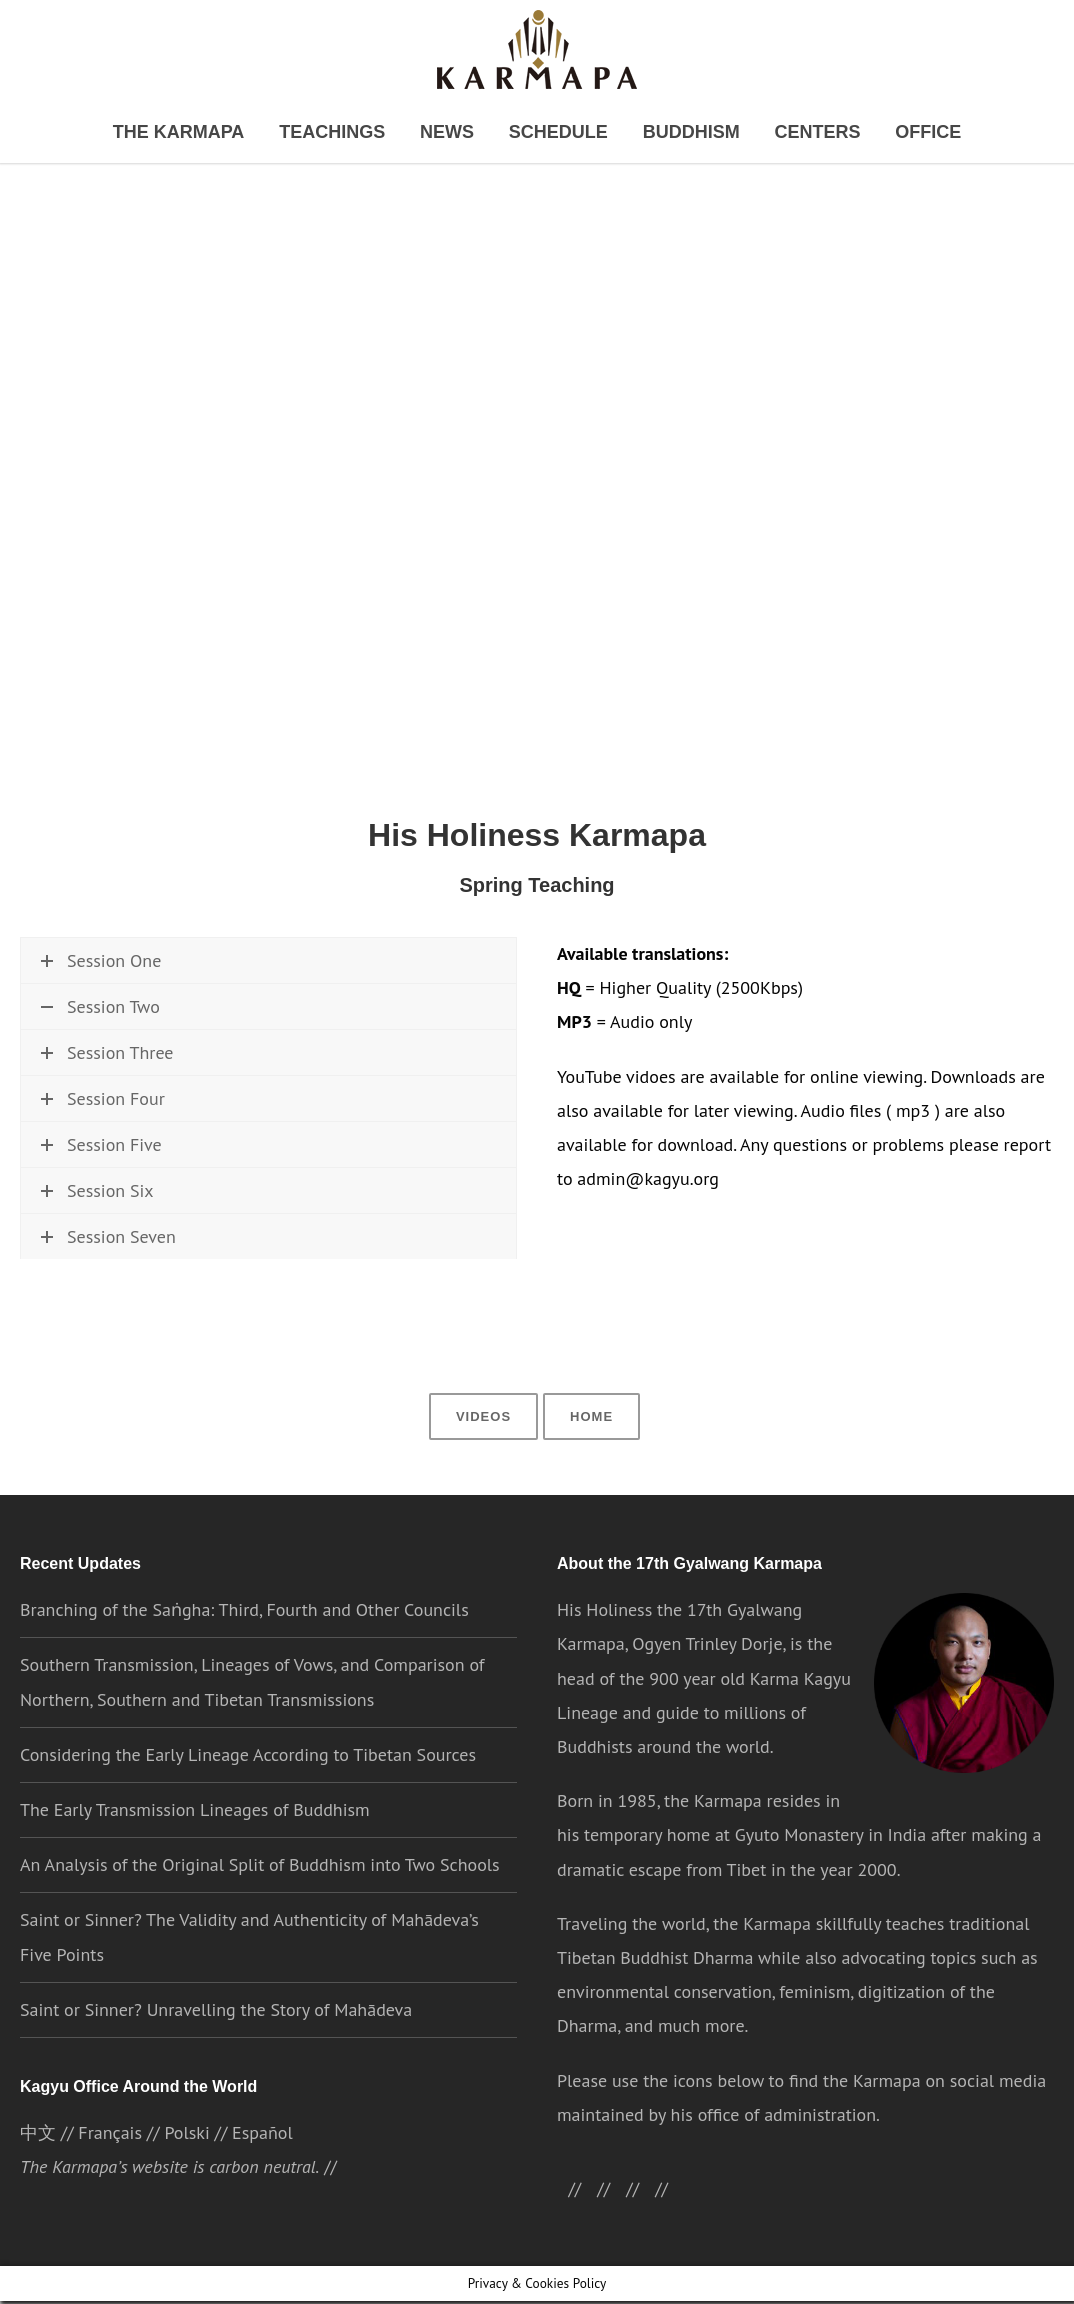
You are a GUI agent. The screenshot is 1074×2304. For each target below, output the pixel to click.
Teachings (354, 133)
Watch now (83, 1067)
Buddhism (671, 133)
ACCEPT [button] (880, 2271)
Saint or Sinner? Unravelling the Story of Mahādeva (216, 2047)
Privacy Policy (654, 2270)
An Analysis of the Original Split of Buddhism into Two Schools (261, 1902)
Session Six (96, 1260)
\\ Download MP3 (333, 1067)
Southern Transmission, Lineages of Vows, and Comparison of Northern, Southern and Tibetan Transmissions (251, 1719)
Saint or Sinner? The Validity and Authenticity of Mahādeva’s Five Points (247, 1974)
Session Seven (107, 1306)
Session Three (106, 1122)
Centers (783, 133)
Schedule (554, 133)
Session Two (100, 1013)
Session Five (101, 1214)
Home (590, 1452)
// (645, 2226)
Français (109, 2172)
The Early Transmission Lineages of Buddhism (194, 1847)
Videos (485, 1452)
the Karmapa (712, 1838)
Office (881, 133)
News (456, 133)
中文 (38, 2172)
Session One (100, 967)
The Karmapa (220, 133)
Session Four (102, 1168)
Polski (186, 2172)
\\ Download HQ (194, 1067)
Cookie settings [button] (771, 2270)
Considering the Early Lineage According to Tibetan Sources (247, 1792)
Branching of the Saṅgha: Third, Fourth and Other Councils (243, 1647)
